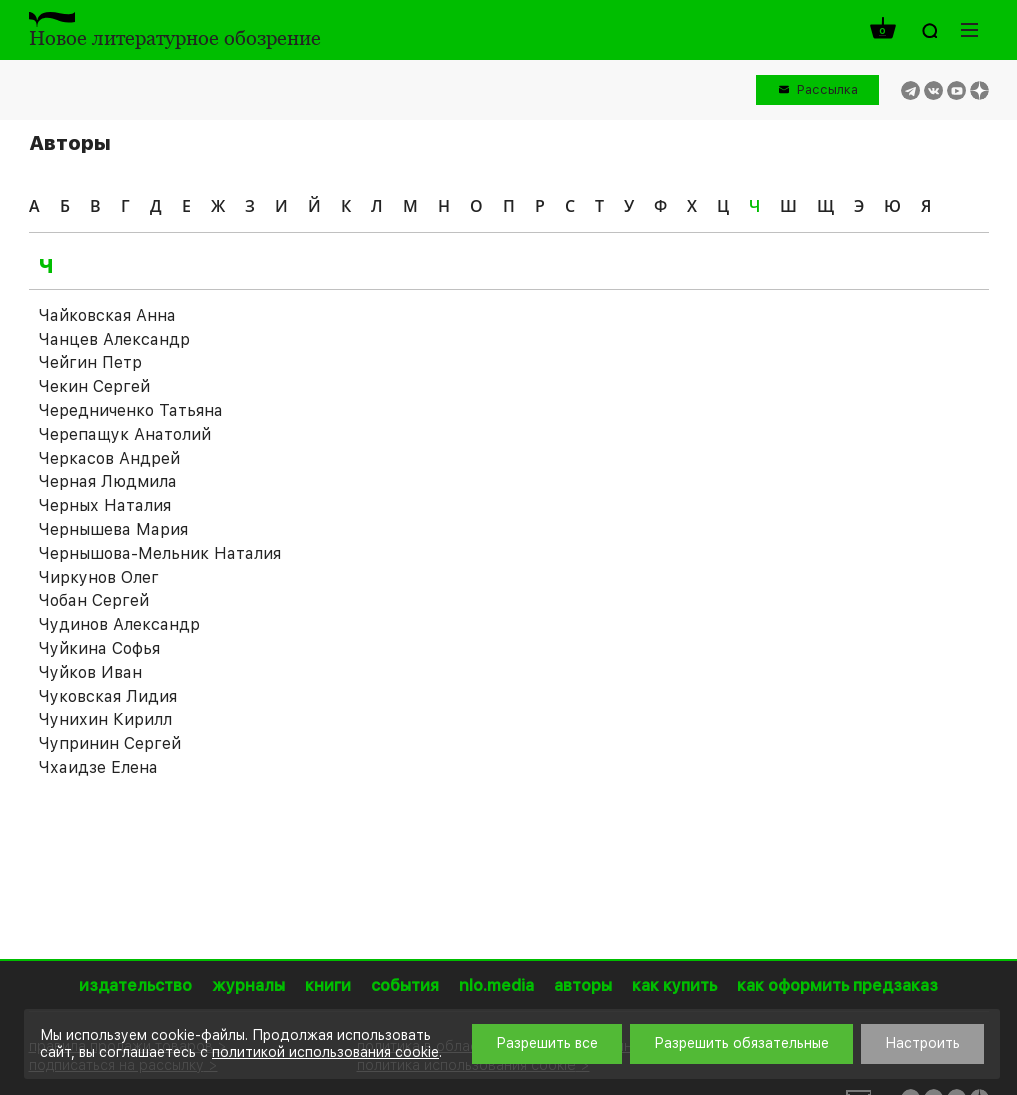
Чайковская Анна (107, 315)
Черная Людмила (108, 481)
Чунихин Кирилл (105, 719)
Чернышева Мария (113, 529)
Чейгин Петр (90, 362)
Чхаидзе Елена (98, 767)
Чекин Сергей (94, 386)
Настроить (922, 1043)
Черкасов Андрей (109, 458)
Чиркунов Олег (99, 577)
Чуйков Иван (90, 672)
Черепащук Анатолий (125, 434)
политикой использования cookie (325, 1052)
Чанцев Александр (114, 339)
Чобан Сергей (94, 600)
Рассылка (827, 89)
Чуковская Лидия (108, 696)
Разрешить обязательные (741, 1043)
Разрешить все (547, 1043)
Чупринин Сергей (110, 743)
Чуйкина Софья (99, 648)
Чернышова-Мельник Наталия (160, 553)
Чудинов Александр (119, 624)
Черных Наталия (105, 505)
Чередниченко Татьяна (131, 410)
